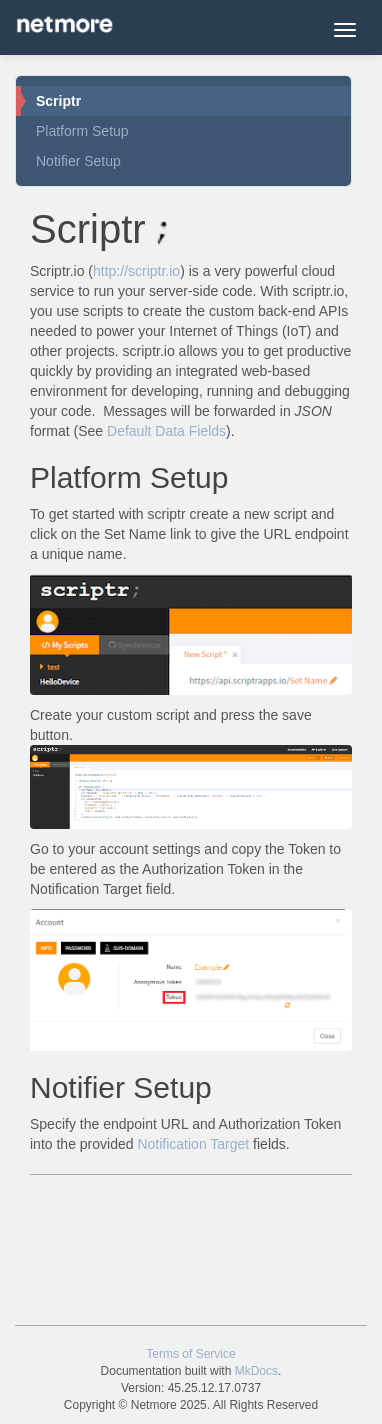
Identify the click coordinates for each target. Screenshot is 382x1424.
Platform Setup (82, 131)
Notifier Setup (78, 161)
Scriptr (58, 101)
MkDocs (256, 1371)
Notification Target (193, 1144)
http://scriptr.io (136, 271)
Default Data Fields (166, 431)
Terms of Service (190, 1354)
